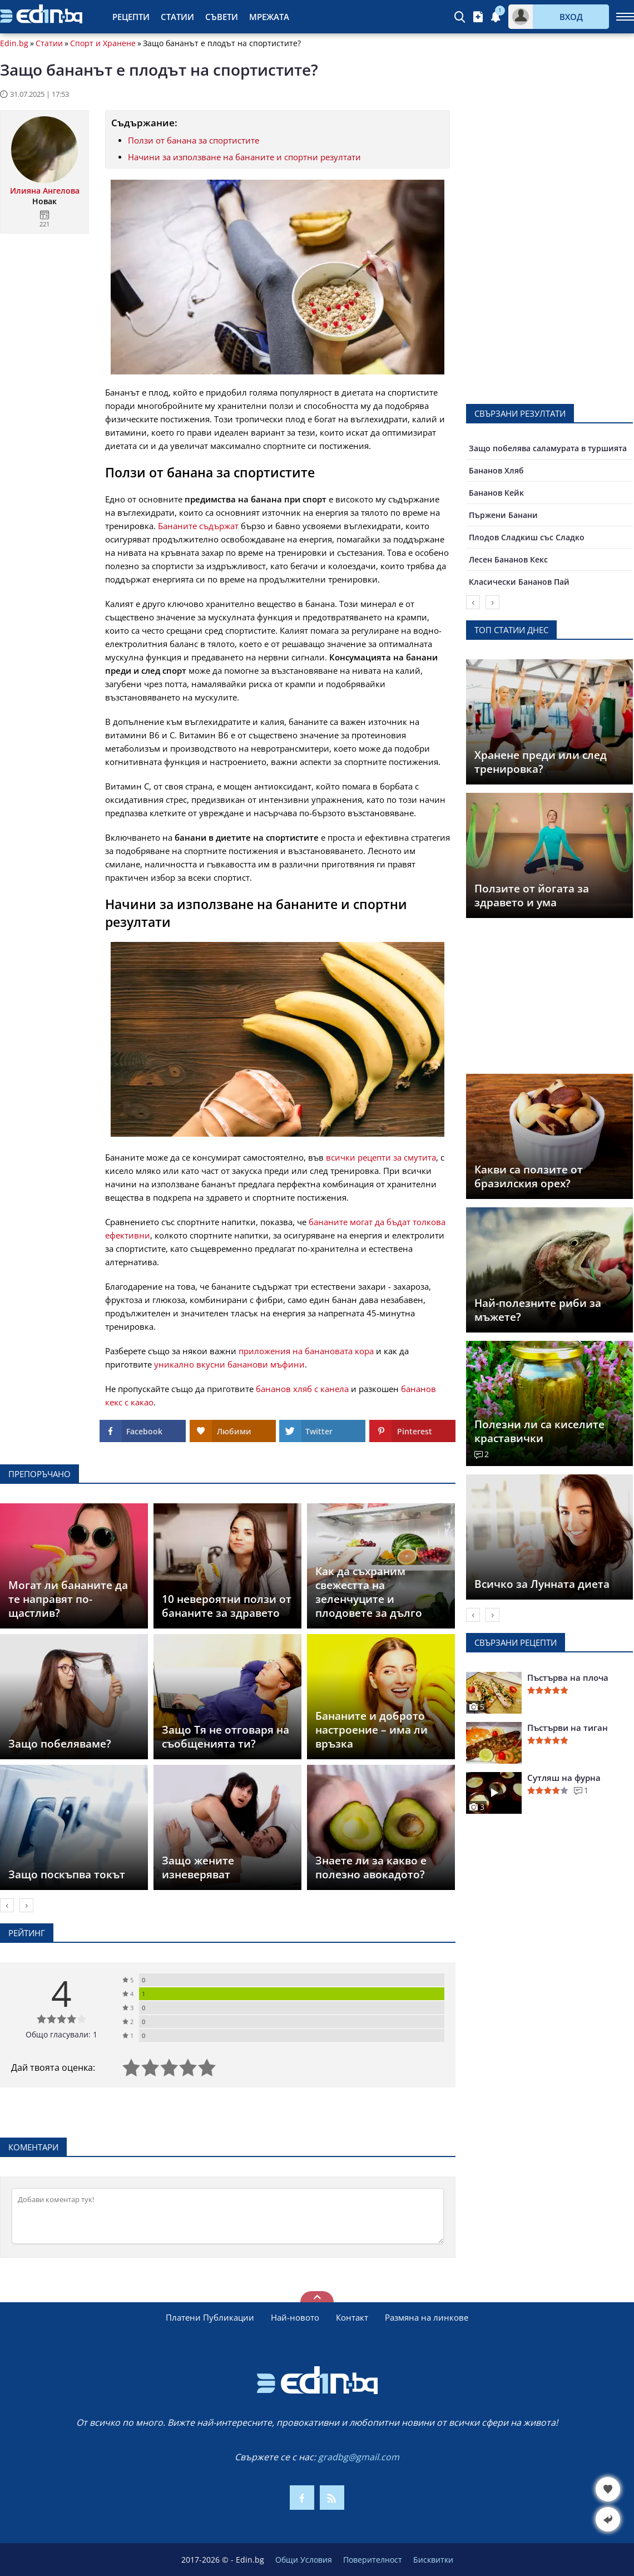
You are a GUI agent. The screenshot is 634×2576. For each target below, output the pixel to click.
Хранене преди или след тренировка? (540, 762)
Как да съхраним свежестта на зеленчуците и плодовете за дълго (368, 1592)
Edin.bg (14, 43)
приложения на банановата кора (306, 1350)
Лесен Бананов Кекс (508, 559)
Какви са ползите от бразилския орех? (528, 1176)
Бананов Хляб (496, 470)
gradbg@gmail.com (358, 2457)
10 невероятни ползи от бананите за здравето (226, 1606)
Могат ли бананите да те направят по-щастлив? (68, 1599)
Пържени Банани (503, 515)
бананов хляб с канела (302, 1388)
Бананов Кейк (496, 492)
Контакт (352, 2317)
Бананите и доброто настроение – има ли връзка (371, 1730)
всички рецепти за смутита (381, 1157)
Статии (177, 16)
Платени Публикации (210, 2317)
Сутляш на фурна (564, 1777)
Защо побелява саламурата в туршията (548, 448)
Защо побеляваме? (59, 1743)
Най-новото (295, 2317)
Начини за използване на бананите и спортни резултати (244, 156)
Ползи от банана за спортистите (193, 140)
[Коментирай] (228, 2216)
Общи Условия (303, 2559)
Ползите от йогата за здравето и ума (531, 895)
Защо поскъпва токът (66, 1874)
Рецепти (131, 16)
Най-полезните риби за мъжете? (537, 1310)
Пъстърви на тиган (567, 1727)
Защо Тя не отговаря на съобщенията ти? (225, 1737)
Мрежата (269, 16)
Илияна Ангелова (45, 191)
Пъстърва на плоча (567, 1677)
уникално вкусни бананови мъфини (229, 1364)
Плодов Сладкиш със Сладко (527, 537)
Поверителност (372, 2559)
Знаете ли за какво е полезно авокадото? (371, 1867)
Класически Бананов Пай (519, 581)
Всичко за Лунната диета (542, 1584)
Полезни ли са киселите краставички (539, 1431)
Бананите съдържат (198, 525)
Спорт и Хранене (103, 43)
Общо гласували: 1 (61, 2034)
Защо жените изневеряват (198, 1867)
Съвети (221, 16)
